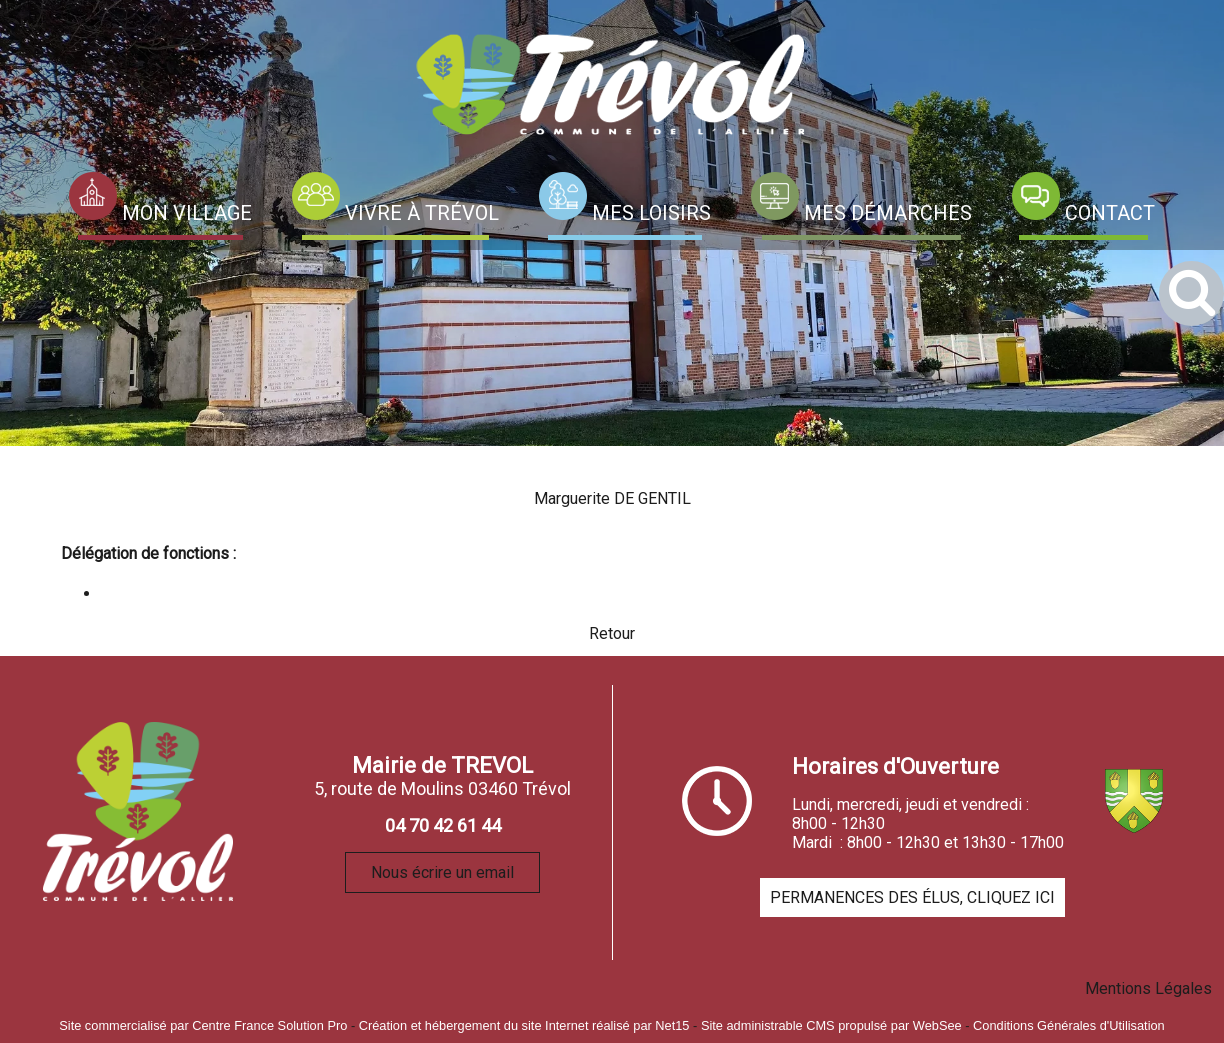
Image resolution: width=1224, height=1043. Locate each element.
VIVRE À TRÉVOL (422, 213)
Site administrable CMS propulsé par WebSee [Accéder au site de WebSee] (831, 1025)
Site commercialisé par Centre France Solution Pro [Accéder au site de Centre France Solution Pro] (203, 1025)
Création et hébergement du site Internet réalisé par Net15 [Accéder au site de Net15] (524, 1025)
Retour (612, 633)
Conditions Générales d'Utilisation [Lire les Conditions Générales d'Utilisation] (1069, 1025)
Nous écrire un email (442, 872)
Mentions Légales (1148, 988)
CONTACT (1110, 213)
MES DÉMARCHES (888, 213)
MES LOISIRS (651, 213)
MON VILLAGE (187, 213)
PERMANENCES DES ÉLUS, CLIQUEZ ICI (912, 897)
